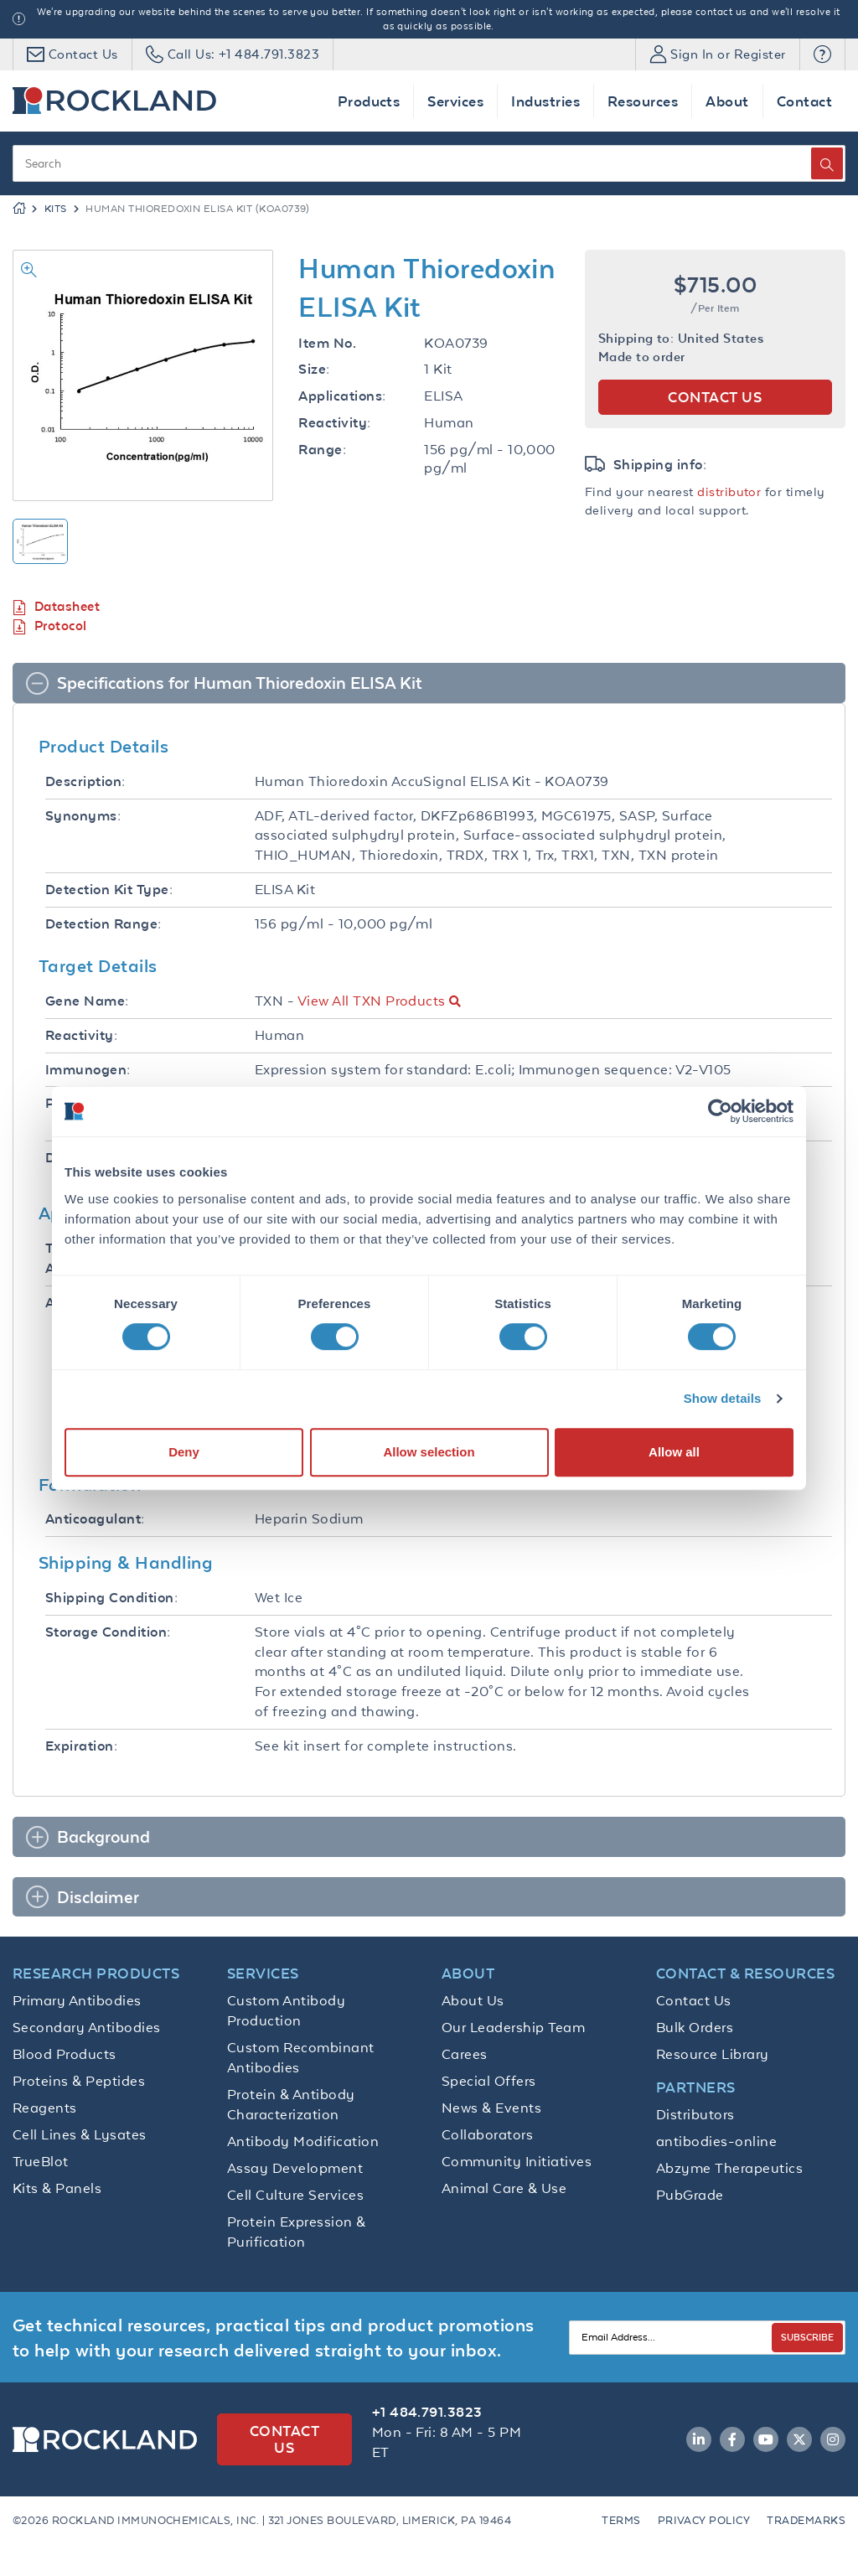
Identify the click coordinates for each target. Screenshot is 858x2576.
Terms (621, 2520)
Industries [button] (545, 101)
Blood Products (64, 2054)
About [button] (727, 101)
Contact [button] (804, 101)
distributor (729, 491)
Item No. (327, 343)
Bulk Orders (694, 2027)
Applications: (341, 396)
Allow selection (428, 1452)
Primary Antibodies (77, 2000)
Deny (183, 1452)
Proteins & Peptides (79, 2080)
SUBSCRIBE (807, 2336)
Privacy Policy (704, 2520)
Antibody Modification (303, 2141)
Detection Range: (103, 924)
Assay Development (295, 2168)
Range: (322, 450)
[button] (822, 54)
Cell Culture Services (295, 2194)
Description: (85, 781)
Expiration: (81, 1746)
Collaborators (487, 2134)
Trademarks (806, 2520)
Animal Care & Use (504, 2188)
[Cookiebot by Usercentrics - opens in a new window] (720, 1111)
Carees (465, 2054)
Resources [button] (642, 101)
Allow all (674, 1452)
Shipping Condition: (111, 1598)
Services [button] (455, 101)
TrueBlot (41, 2161)
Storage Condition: (108, 1632)
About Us (473, 2000)
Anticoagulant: (95, 1519)
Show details (723, 1398)
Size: (313, 369)
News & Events (491, 2107)
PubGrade (690, 2194)
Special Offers (489, 2080)
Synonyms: (83, 816)
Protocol (50, 626)
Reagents (45, 2107)
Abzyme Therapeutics (729, 2168)
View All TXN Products (371, 1000)
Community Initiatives (517, 2161)
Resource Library (712, 2054)
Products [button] (369, 101)
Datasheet (56, 607)
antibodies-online (716, 2141)
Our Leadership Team (513, 2027)
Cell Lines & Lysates (80, 2134)
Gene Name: (87, 1001)
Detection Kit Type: (109, 889)
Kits (55, 209)
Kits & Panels (57, 2188)
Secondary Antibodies (87, 2027)
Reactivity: (334, 423)
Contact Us (693, 2000)
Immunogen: (88, 1070)
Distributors (695, 2114)
